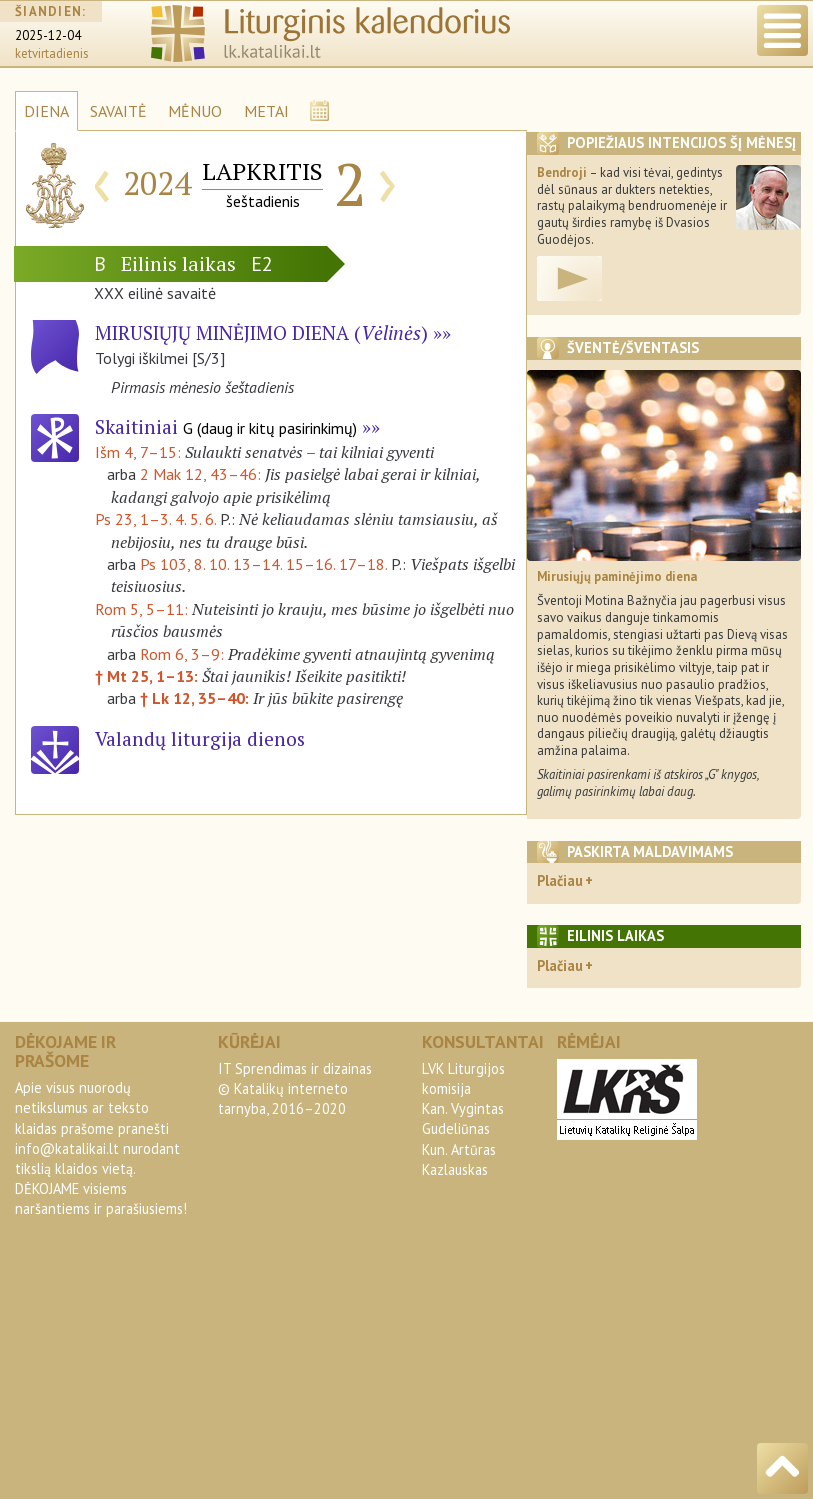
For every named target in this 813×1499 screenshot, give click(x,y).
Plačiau (560, 880)
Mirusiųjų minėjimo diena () (261, 332)
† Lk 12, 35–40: (196, 698)
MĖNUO (195, 111)
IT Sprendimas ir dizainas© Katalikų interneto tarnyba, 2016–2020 (295, 1088)
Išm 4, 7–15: (140, 452)
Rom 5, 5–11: (143, 609)
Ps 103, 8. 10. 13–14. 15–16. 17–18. (263, 564)
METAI (266, 111)
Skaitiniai (226, 426)
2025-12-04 (48, 35)
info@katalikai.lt (67, 1148)
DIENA (46, 111)
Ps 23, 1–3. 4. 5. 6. (155, 519)
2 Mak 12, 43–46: (202, 474)
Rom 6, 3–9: (184, 654)
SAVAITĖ (118, 111)
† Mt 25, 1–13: (148, 676)
